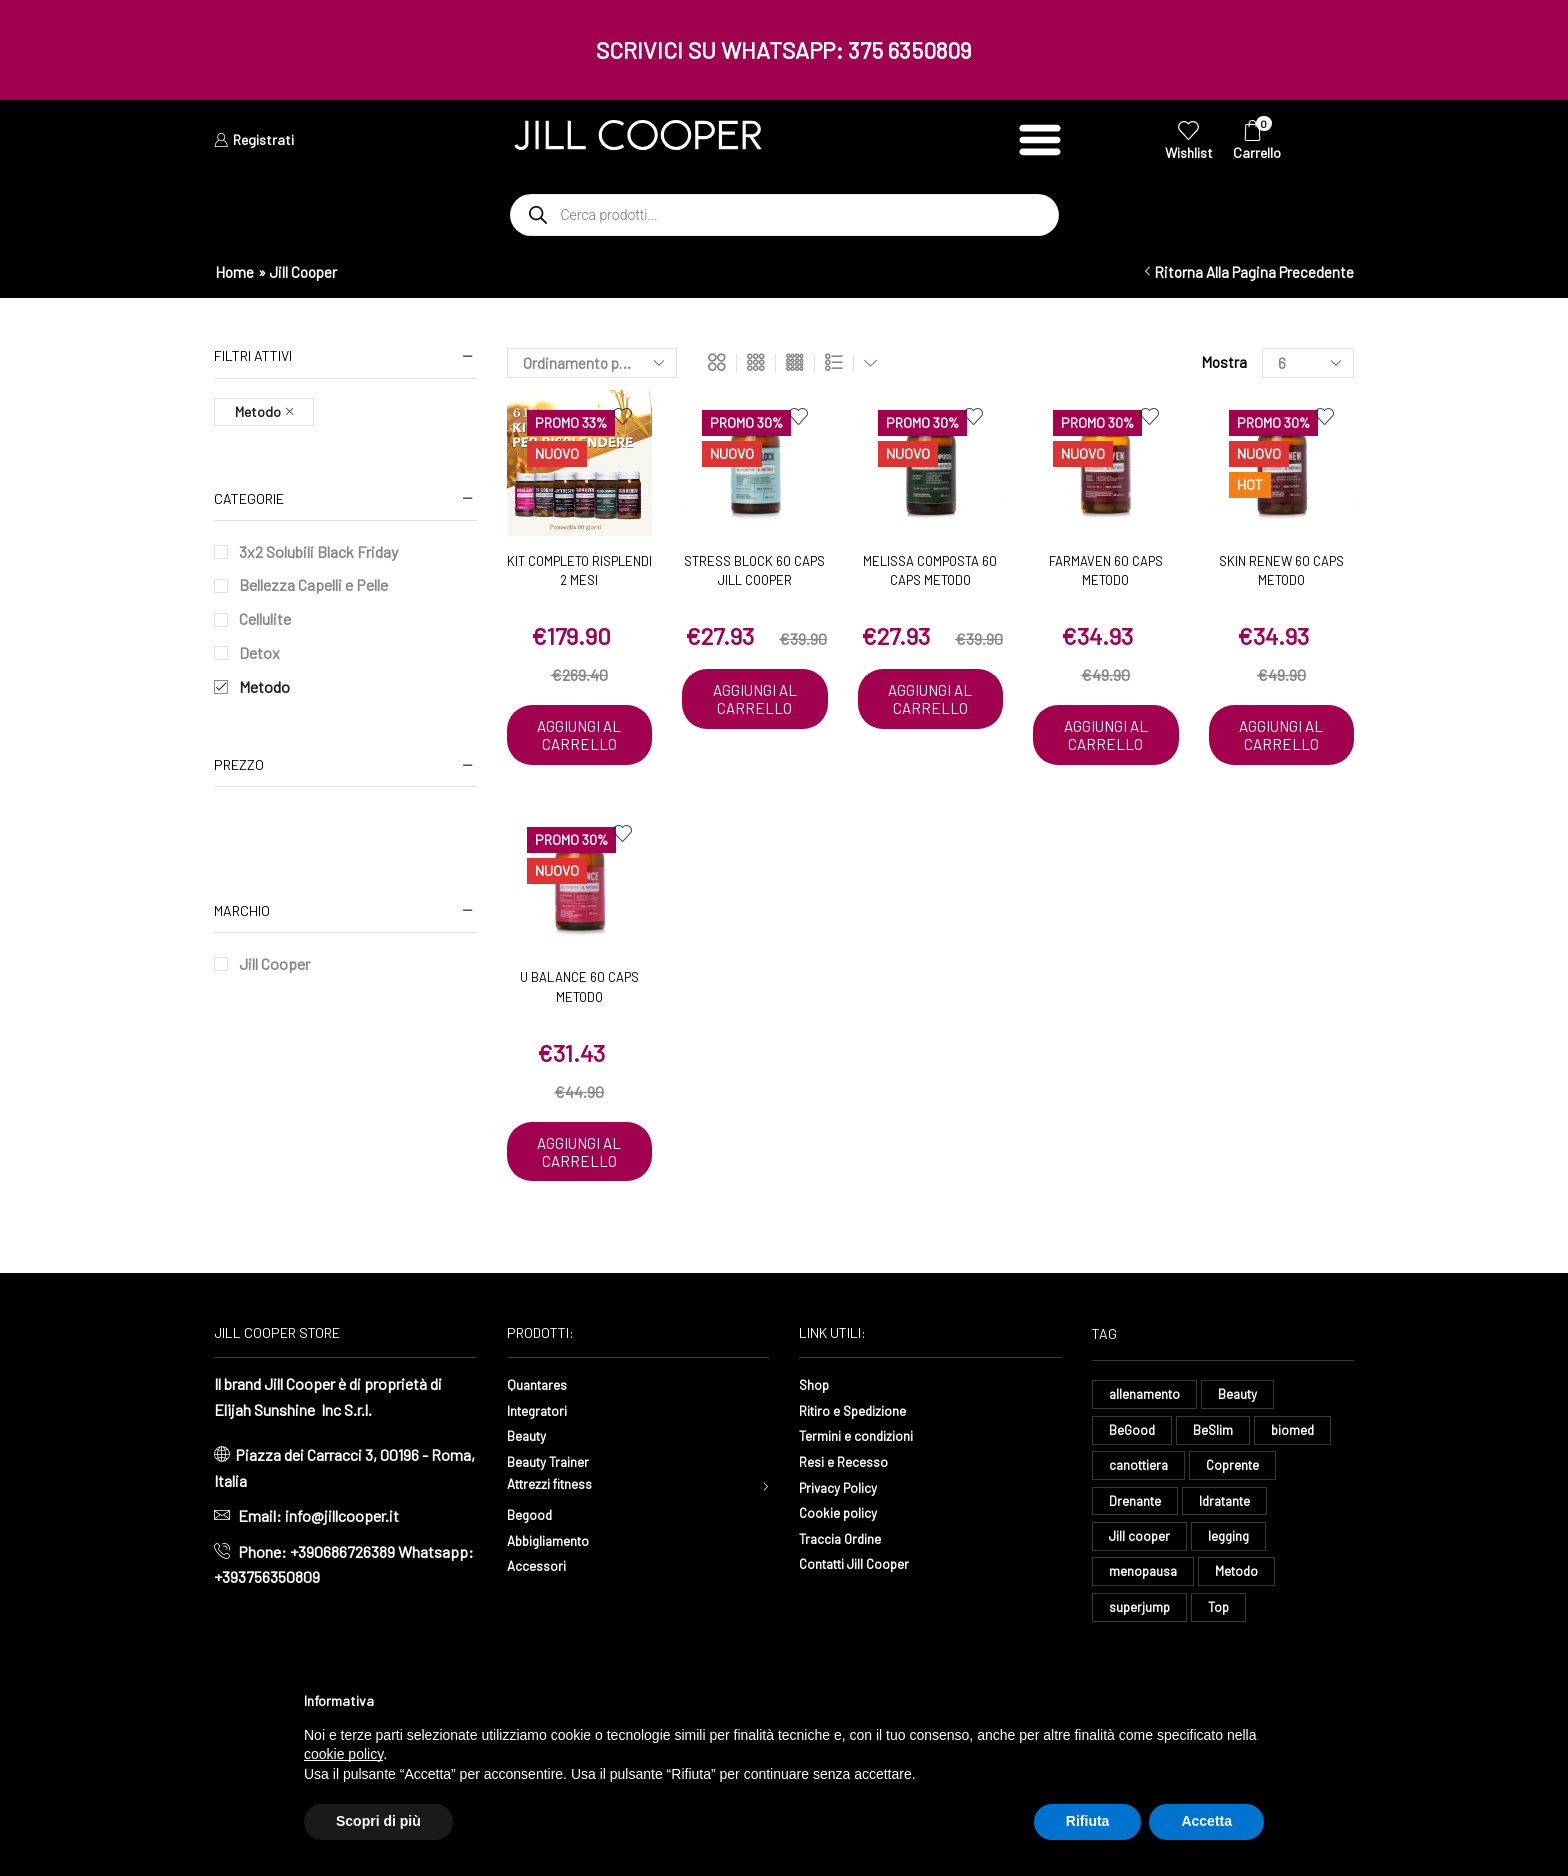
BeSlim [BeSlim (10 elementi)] (1215, 1471)
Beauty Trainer (555, 1500)
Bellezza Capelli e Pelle (313, 584)
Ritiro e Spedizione (862, 1448)
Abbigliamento (555, 1583)
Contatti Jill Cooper (864, 1602)
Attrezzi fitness (560, 1525)
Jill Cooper (274, 963)
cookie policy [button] (343, 1754)
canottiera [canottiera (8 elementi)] (1141, 1509)
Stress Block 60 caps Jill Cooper (754, 571)
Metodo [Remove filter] (258, 411)
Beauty (530, 1474)
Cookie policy (844, 1551)
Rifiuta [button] (1088, 1821)
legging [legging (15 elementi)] (1232, 1584)
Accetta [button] (1206, 1821)
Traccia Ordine (846, 1576)
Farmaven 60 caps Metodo (1106, 571)
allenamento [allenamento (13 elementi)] (1146, 1434)
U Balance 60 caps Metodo (579, 1007)
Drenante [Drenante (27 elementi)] (1136, 1546)
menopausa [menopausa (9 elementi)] (1144, 1621)
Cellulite (265, 618)
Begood (533, 1557)
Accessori (541, 1608)
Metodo (264, 686)
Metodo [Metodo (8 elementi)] (1241, 1621)
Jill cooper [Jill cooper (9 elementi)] (1140, 1584)
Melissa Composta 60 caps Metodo (930, 571)
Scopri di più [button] (378, 1821)
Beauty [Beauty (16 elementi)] (1243, 1434)
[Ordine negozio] (592, 363)
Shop (816, 1423)
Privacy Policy (846, 1525)
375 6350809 (910, 50)
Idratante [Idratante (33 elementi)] (1231, 1546)
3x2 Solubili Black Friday (318, 551)
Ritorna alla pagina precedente (1254, 272)
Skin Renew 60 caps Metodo (1281, 571)
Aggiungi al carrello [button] (579, 745)
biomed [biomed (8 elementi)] (1297, 1471)
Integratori (542, 1448)
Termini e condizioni (866, 1474)
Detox (259, 652)
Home (234, 272)
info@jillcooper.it (342, 1555)
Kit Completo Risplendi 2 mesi (579, 571)
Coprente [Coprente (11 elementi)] (1240, 1509)
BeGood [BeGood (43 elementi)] (1133, 1471)
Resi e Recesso (850, 1500)
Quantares (541, 1423)
